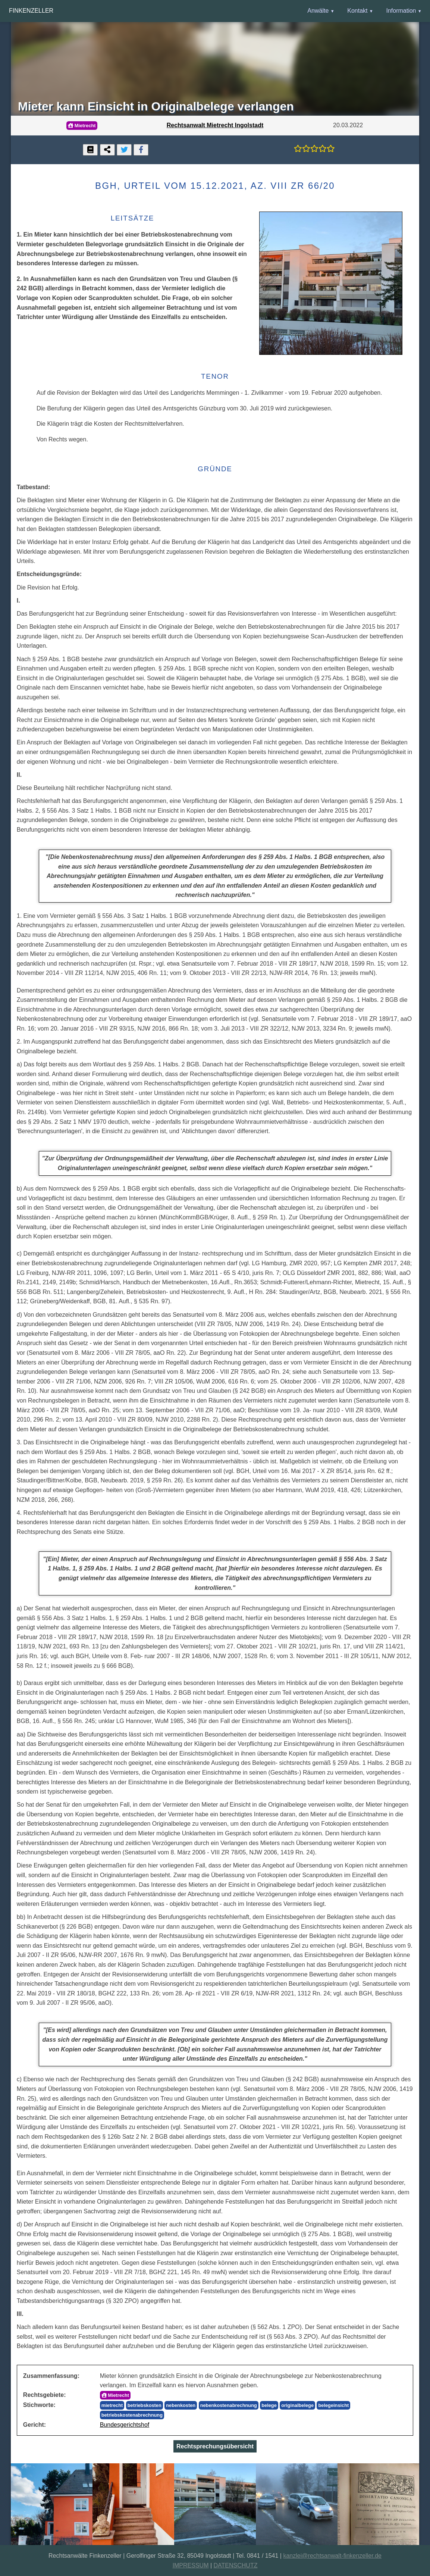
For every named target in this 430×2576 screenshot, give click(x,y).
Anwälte (318, 10)
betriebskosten (144, 2405)
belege (269, 2405)
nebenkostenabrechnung (228, 2405)
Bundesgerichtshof (125, 2425)
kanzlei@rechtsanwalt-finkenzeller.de (332, 2555)
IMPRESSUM (191, 2565)
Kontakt (357, 10)
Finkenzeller (31, 10)
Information (401, 10)
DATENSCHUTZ (236, 2565)
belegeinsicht (333, 2405)
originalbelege (297, 2405)
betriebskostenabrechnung (132, 2415)
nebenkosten (180, 2405)
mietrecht (112, 2405)
